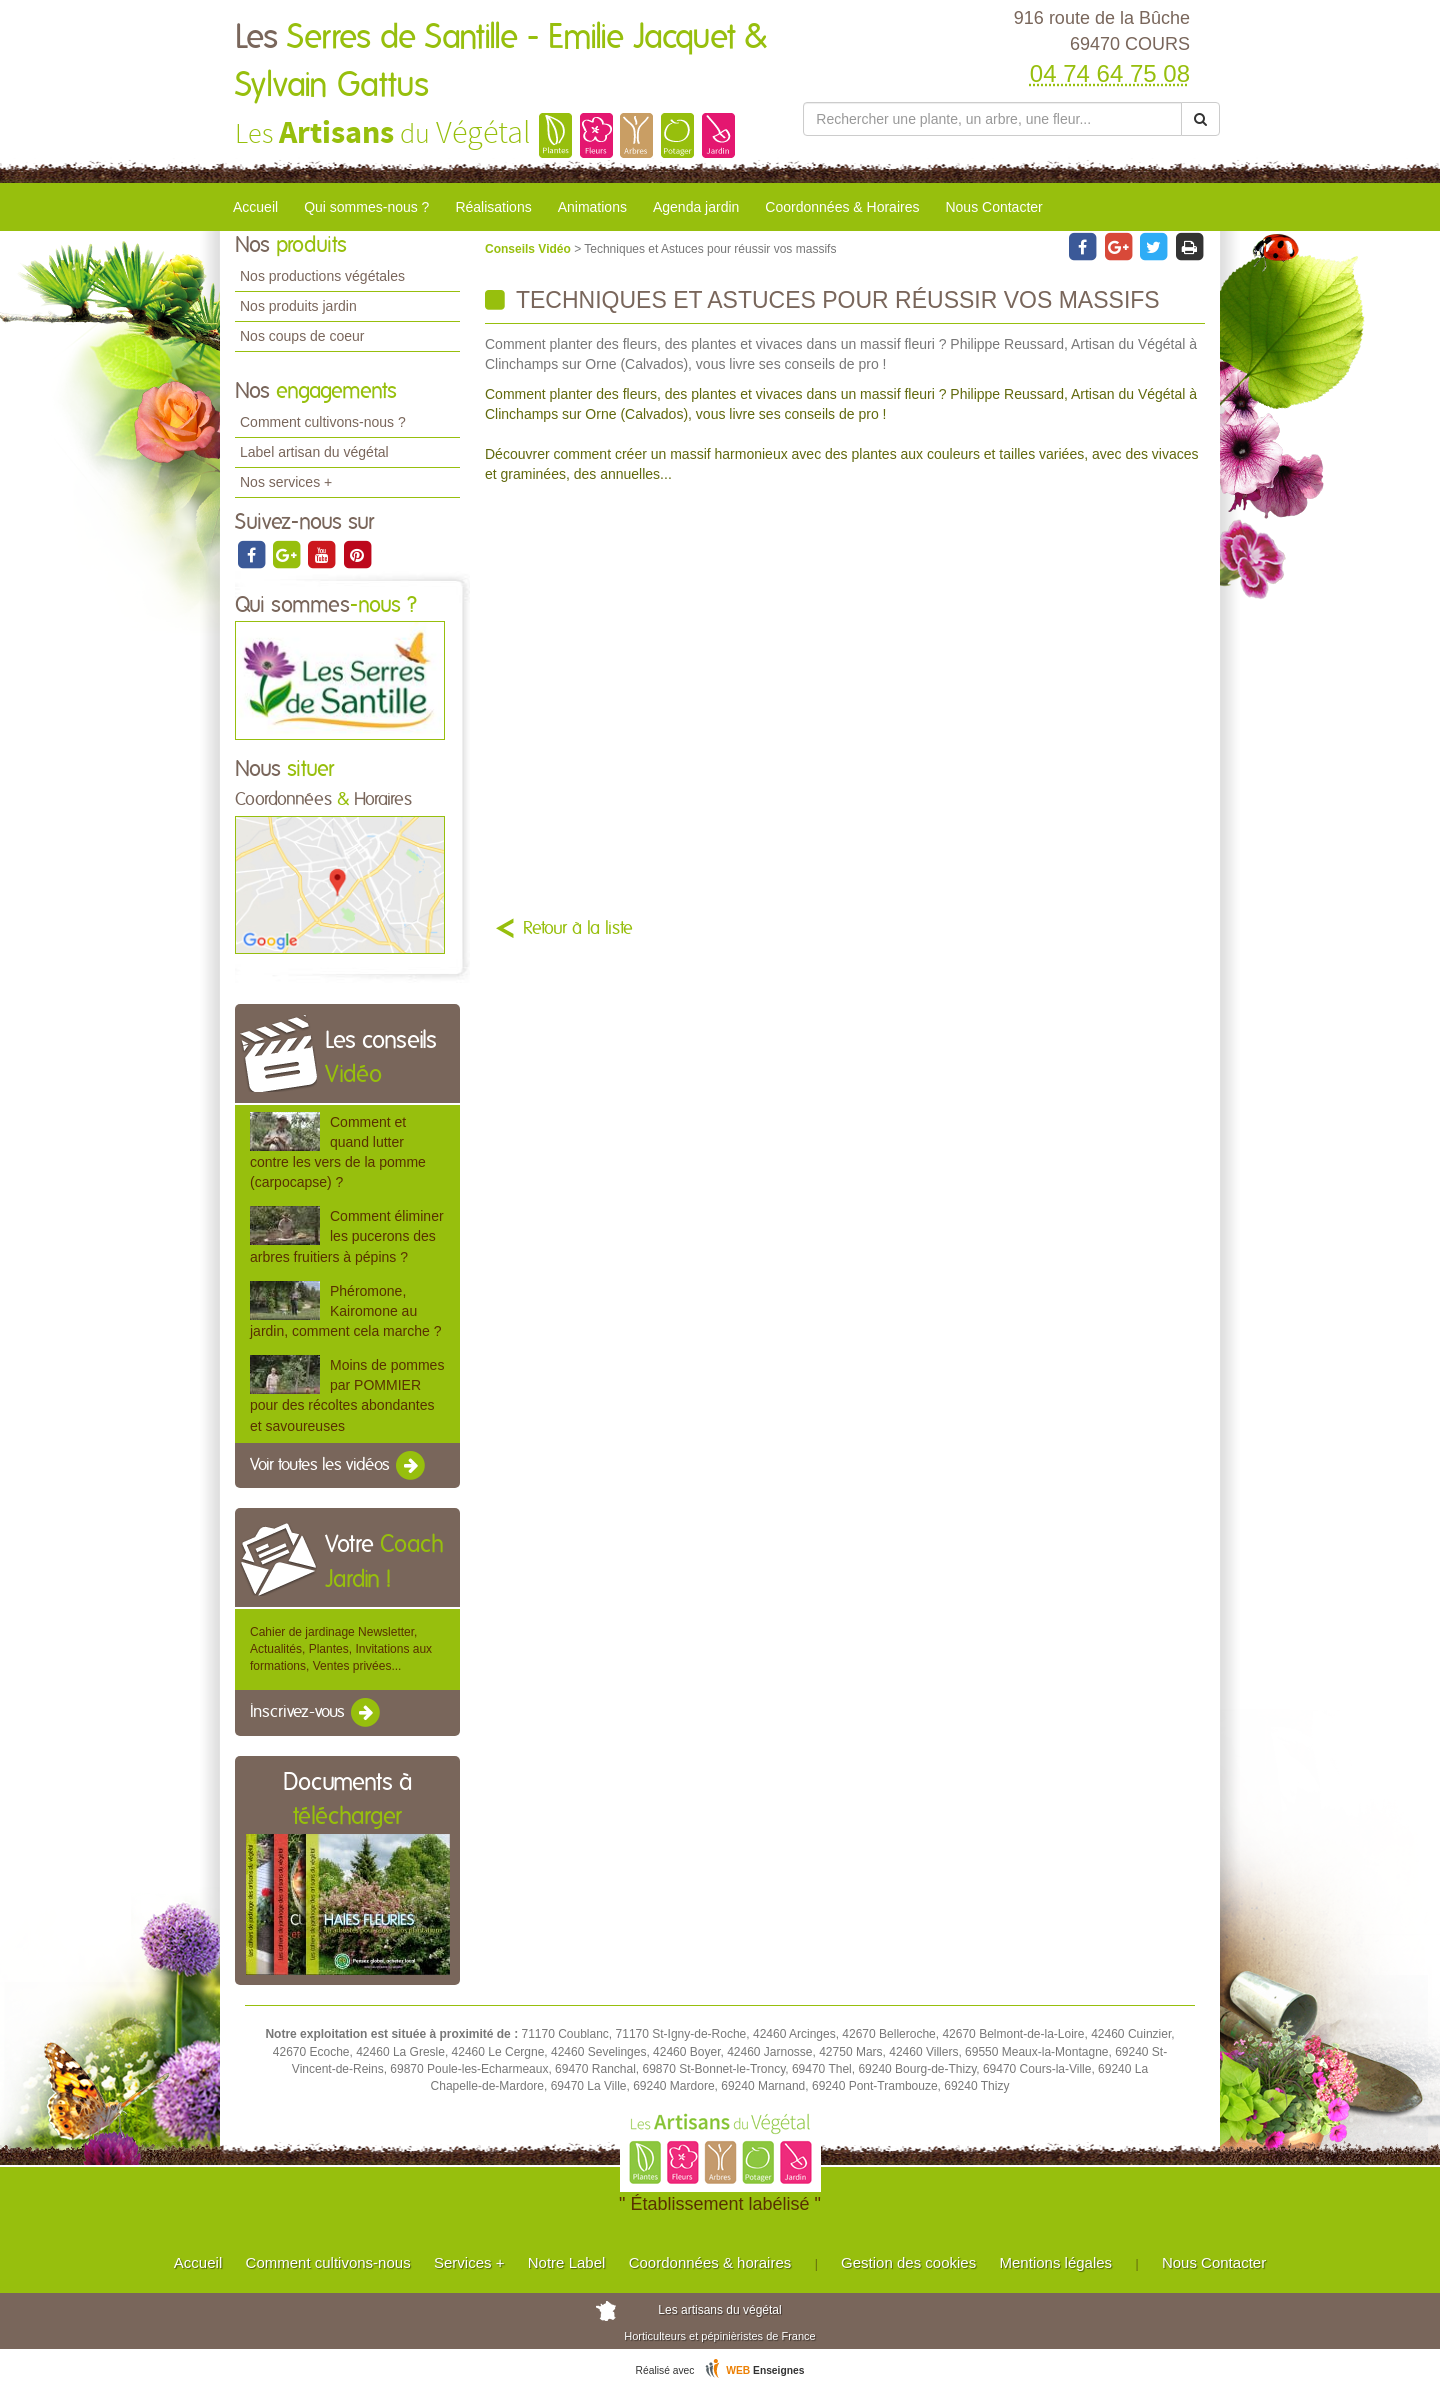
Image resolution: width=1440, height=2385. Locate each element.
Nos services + (286, 482)
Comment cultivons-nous (328, 2262)
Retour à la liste (578, 929)
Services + (469, 2262)
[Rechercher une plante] (992, 119)
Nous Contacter (993, 207)
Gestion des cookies (908, 2262)
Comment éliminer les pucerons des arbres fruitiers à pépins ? (347, 1236)
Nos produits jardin (298, 306)
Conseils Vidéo (529, 249)
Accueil (255, 207)
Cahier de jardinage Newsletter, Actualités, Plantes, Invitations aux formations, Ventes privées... (341, 1649)
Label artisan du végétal (314, 452)
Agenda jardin (696, 207)
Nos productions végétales (322, 276)
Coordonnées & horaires (710, 2262)
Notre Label (567, 2262)
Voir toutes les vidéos (339, 1466)
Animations (592, 207)
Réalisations (493, 207)
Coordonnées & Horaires (842, 207)
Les (501, 62)
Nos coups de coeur (302, 336)
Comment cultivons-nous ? (323, 422)
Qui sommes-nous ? (366, 207)
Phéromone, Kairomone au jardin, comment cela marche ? (345, 1311)
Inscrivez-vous (316, 1713)
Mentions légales (1056, 2262)
